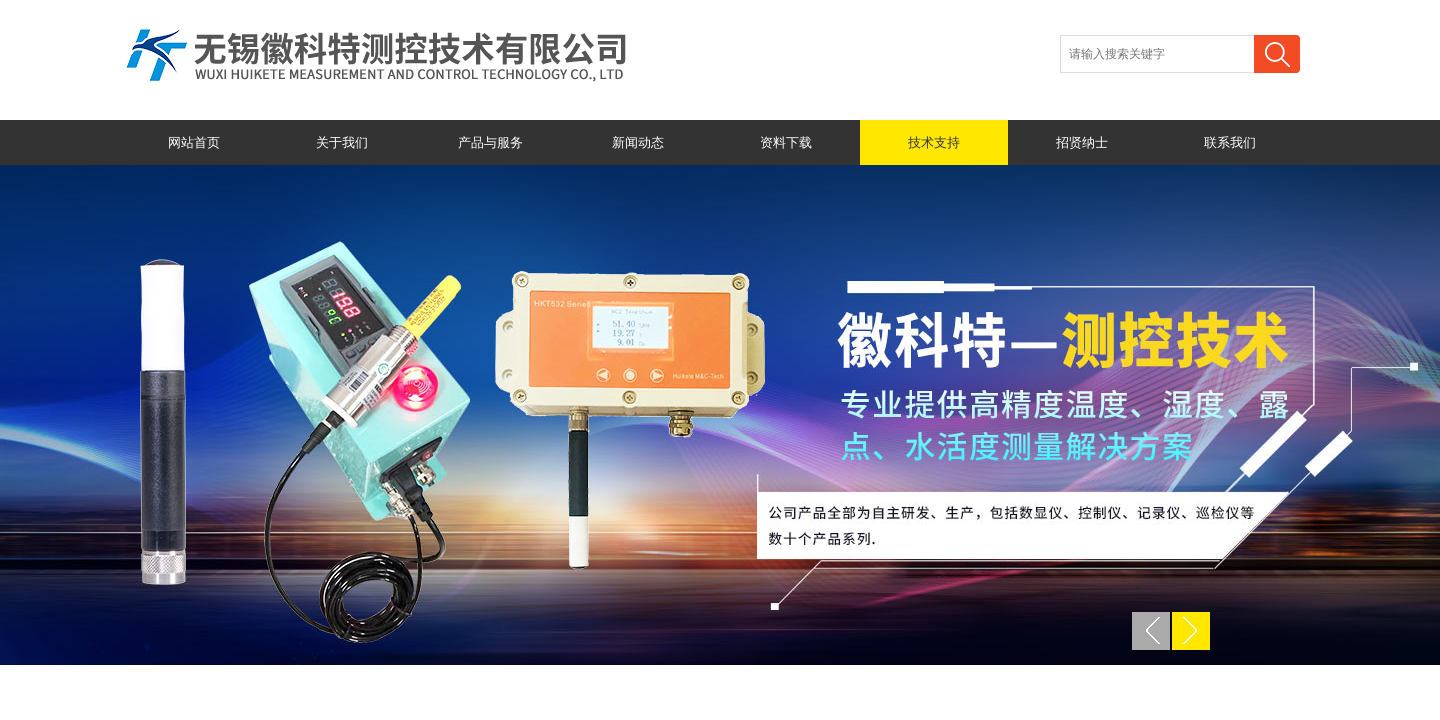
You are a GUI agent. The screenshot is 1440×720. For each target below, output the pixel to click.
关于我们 (342, 142)
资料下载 (786, 142)
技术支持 (934, 142)
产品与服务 (490, 142)
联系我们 (1230, 142)
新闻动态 (638, 142)
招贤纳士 (1082, 142)
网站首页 (194, 142)
